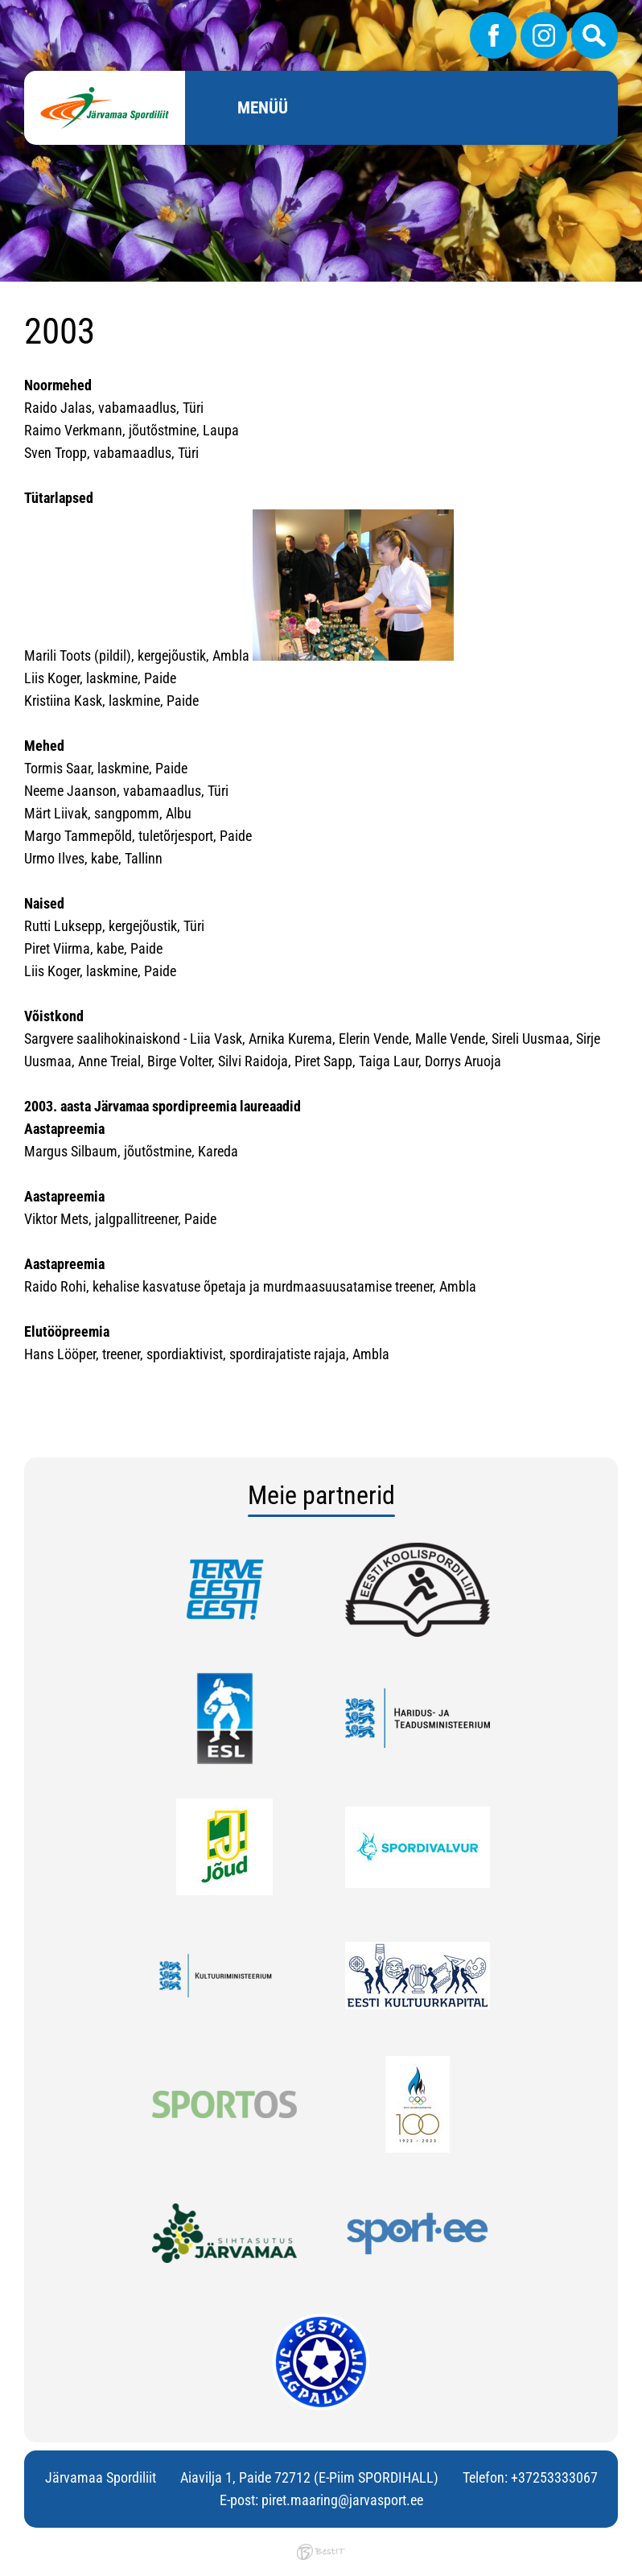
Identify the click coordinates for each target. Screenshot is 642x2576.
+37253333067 (554, 2477)
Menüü (262, 108)
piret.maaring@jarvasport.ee (342, 2500)
